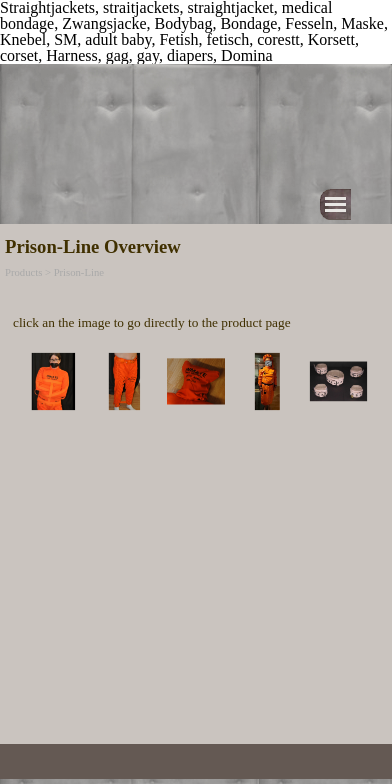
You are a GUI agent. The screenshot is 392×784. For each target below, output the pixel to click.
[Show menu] (335, 204)
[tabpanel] (196, 310)
